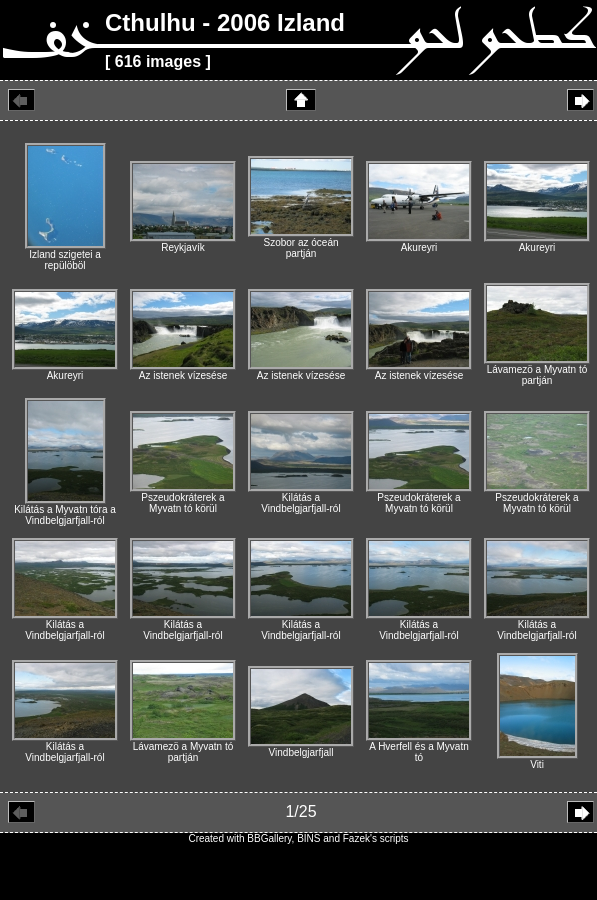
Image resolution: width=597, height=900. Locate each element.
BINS (308, 838)
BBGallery (269, 838)
